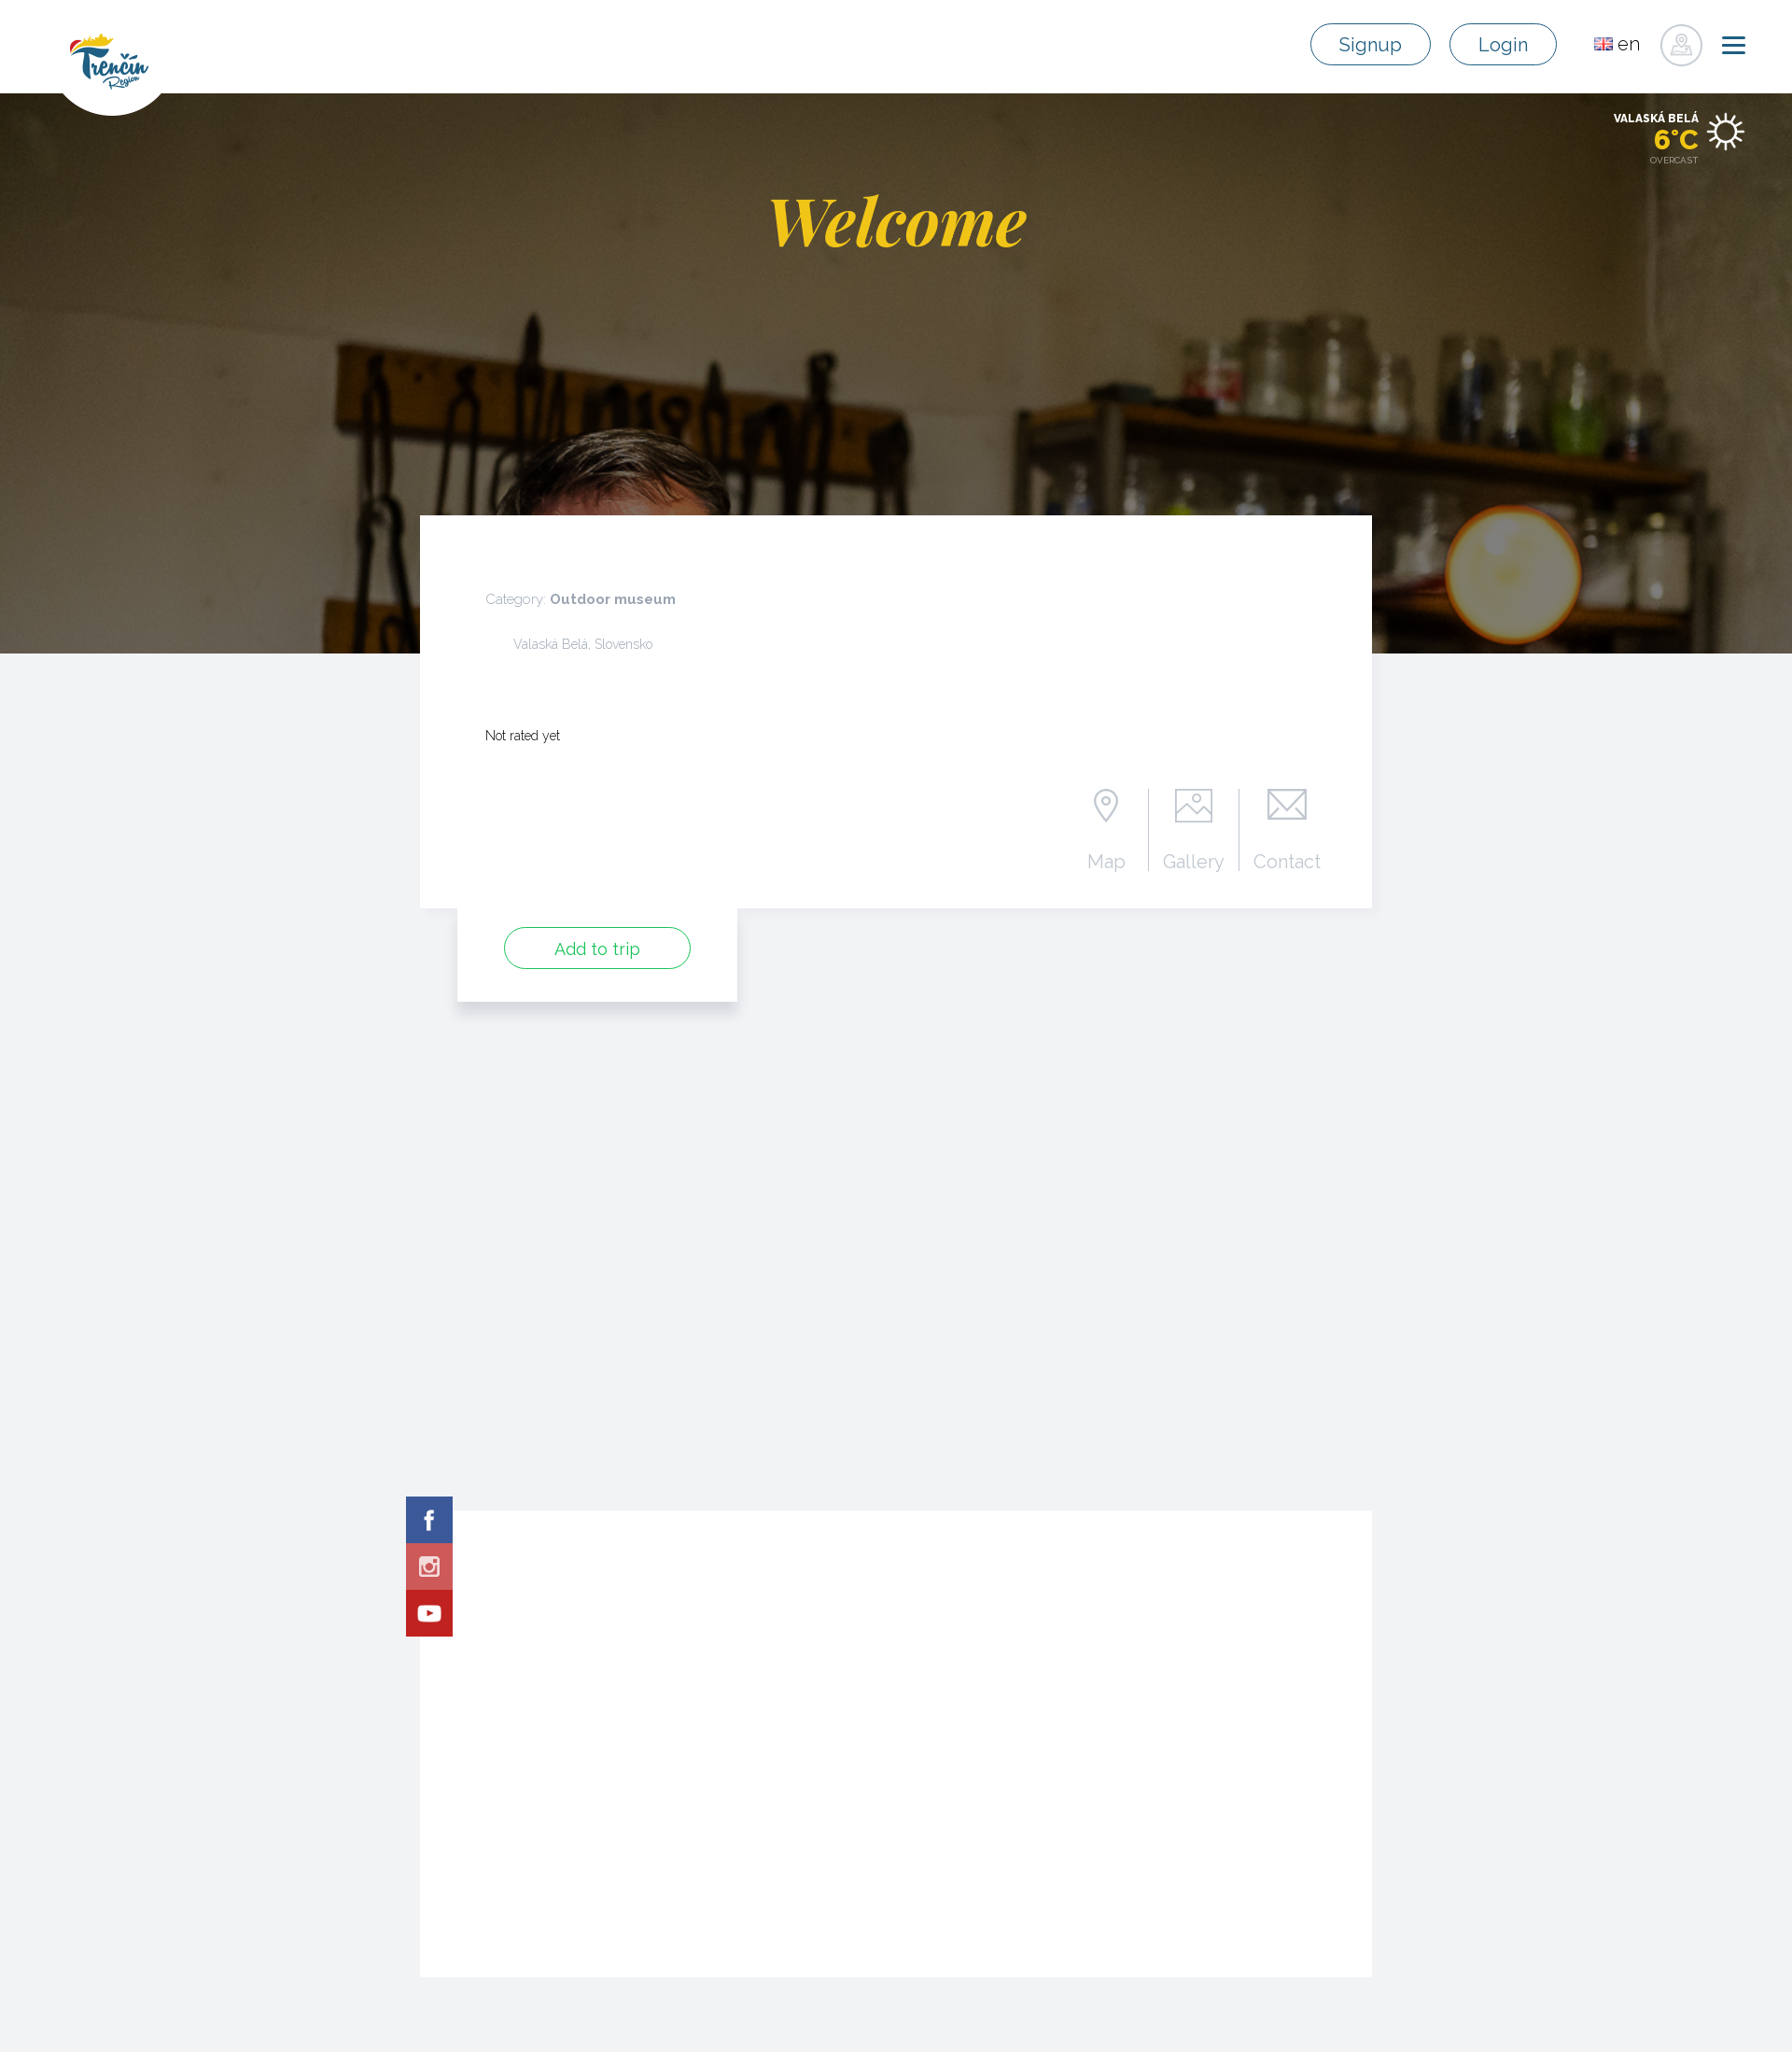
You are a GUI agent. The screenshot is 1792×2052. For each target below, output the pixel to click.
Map (1106, 860)
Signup (1370, 45)
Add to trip (597, 949)
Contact (1287, 860)
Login (1503, 45)
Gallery (1194, 860)
